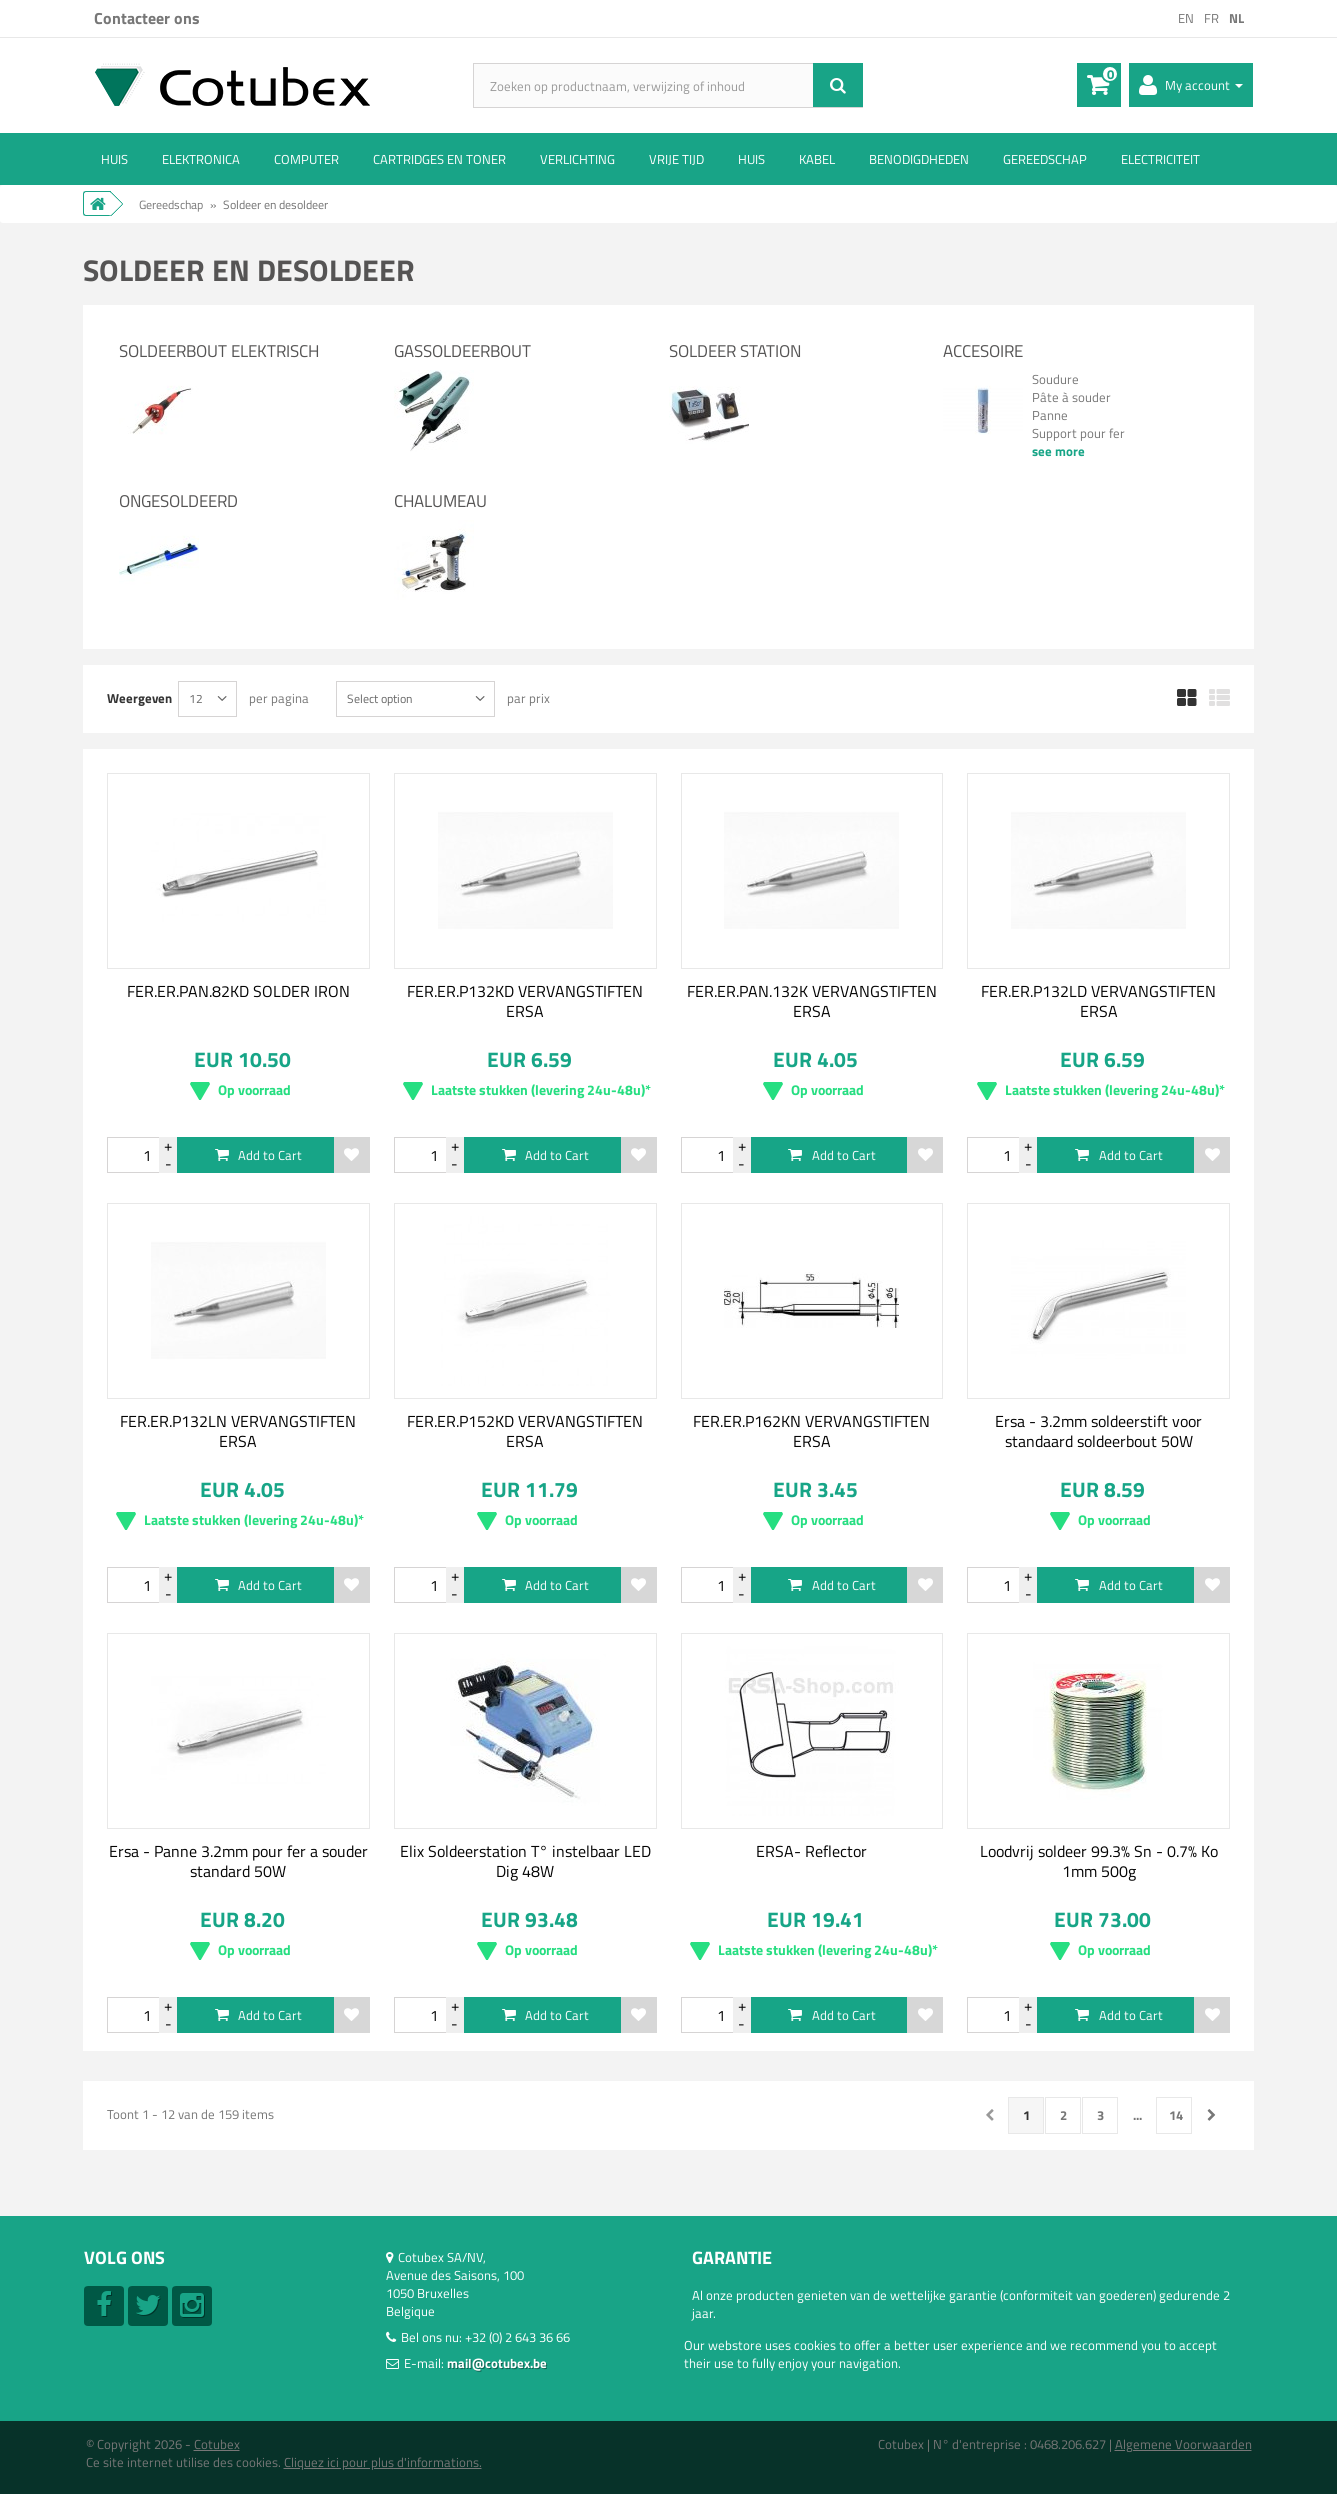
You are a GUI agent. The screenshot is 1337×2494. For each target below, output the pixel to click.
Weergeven (139, 697)
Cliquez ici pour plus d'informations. (383, 2462)
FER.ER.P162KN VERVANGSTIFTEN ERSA (811, 1431)
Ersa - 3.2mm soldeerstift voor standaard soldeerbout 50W (1098, 1431)
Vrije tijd (676, 159)
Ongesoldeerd (178, 501)
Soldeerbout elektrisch (219, 351)
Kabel (817, 159)
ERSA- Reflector (811, 1851)
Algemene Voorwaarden (1183, 2444)
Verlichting (577, 159)
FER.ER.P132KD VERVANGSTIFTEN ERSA (525, 1001)
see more (1058, 451)
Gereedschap (1045, 159)
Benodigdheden (919, 159)
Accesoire (983, 351)
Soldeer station (735, 351)
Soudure (1055, 379)
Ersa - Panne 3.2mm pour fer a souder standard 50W (238, 1861)
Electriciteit (1160, 159)
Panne (1050, 415)
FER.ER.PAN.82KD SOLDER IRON (238, 991)
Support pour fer (1078, 433)
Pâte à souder (1071, 397)
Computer (306, 159)
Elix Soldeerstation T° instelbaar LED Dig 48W (525, 1861)
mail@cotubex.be (497, 2363)
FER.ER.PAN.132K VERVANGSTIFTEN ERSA (812, 1001)
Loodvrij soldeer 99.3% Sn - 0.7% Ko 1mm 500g (1099, 1861)
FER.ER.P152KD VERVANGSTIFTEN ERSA (525, 1431)
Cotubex (217, 2444)
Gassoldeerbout (462, 351)
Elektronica (201, 159)
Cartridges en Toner (439, 159)
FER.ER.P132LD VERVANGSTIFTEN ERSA (1098, 1001)
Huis (114, 159)
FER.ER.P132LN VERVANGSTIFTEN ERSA (238, 1431)
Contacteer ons (147, 18)
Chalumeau (440, 501)
